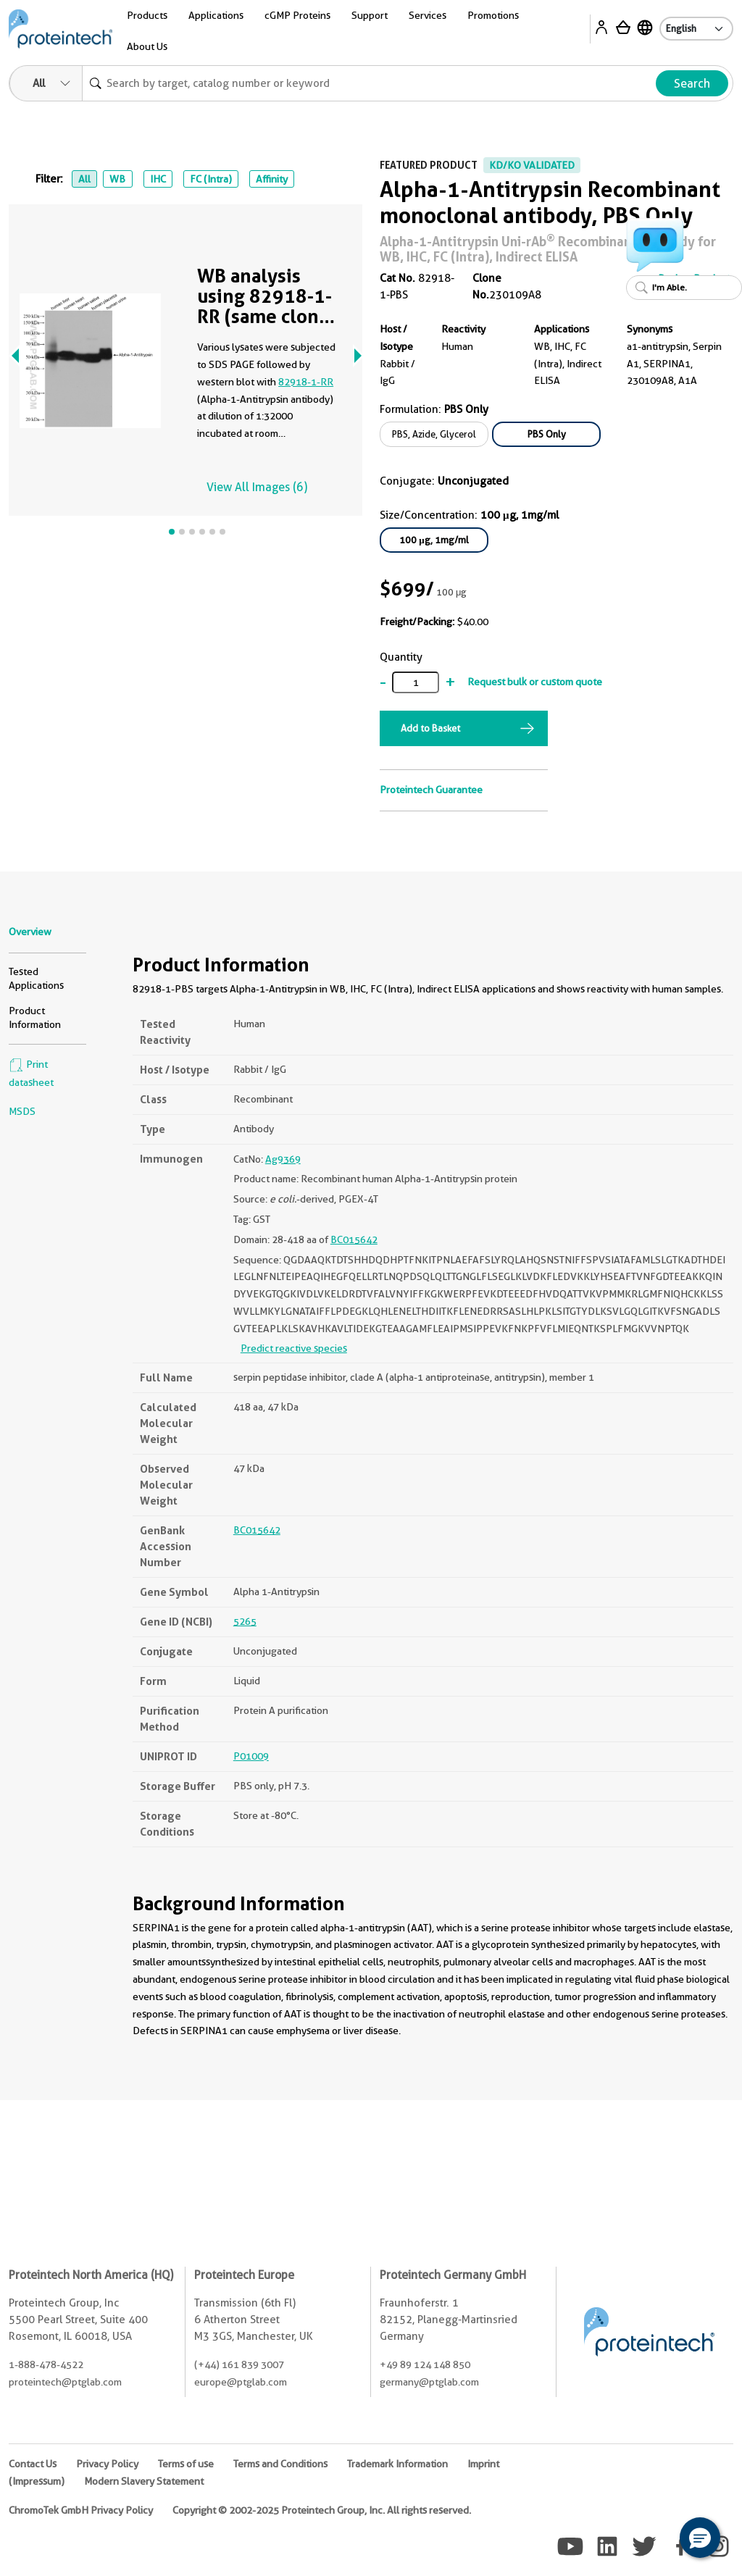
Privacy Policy (107, 2464)
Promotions (493, 15)
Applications (215, 15)
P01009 (251, 1756)
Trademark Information (397, 2464)
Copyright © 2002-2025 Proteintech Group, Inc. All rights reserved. (321, 2510)
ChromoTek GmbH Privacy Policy (81, 2510)
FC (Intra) (211, 179)
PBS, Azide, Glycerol (434, 434)
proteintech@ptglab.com (65, 2382)
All (84, 179)
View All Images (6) (257, 487)
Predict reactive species (294, 1348)
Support (369, 15)
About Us (147, 46)
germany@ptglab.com (429, 2382)
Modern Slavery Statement (144, 2481)
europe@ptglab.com (240, 2382)
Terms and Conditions (280, 2464)
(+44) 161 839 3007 (239, 2364)
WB (117, 179)
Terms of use (186, 2464)
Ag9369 (283, 1159)
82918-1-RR (305, 382)
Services (427, 15)
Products (147, 15)
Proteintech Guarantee (431, 789)
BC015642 (354, 1239)
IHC (158, 179)
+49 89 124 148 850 (425, 2364)
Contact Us (33, 2464)
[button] (700, 2537)
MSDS (22, 1111)
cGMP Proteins (297, 15)
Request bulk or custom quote (534, 681)
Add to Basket (430, 728)
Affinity (272, 179)
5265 (245, 1621)
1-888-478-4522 (46, 2364)
